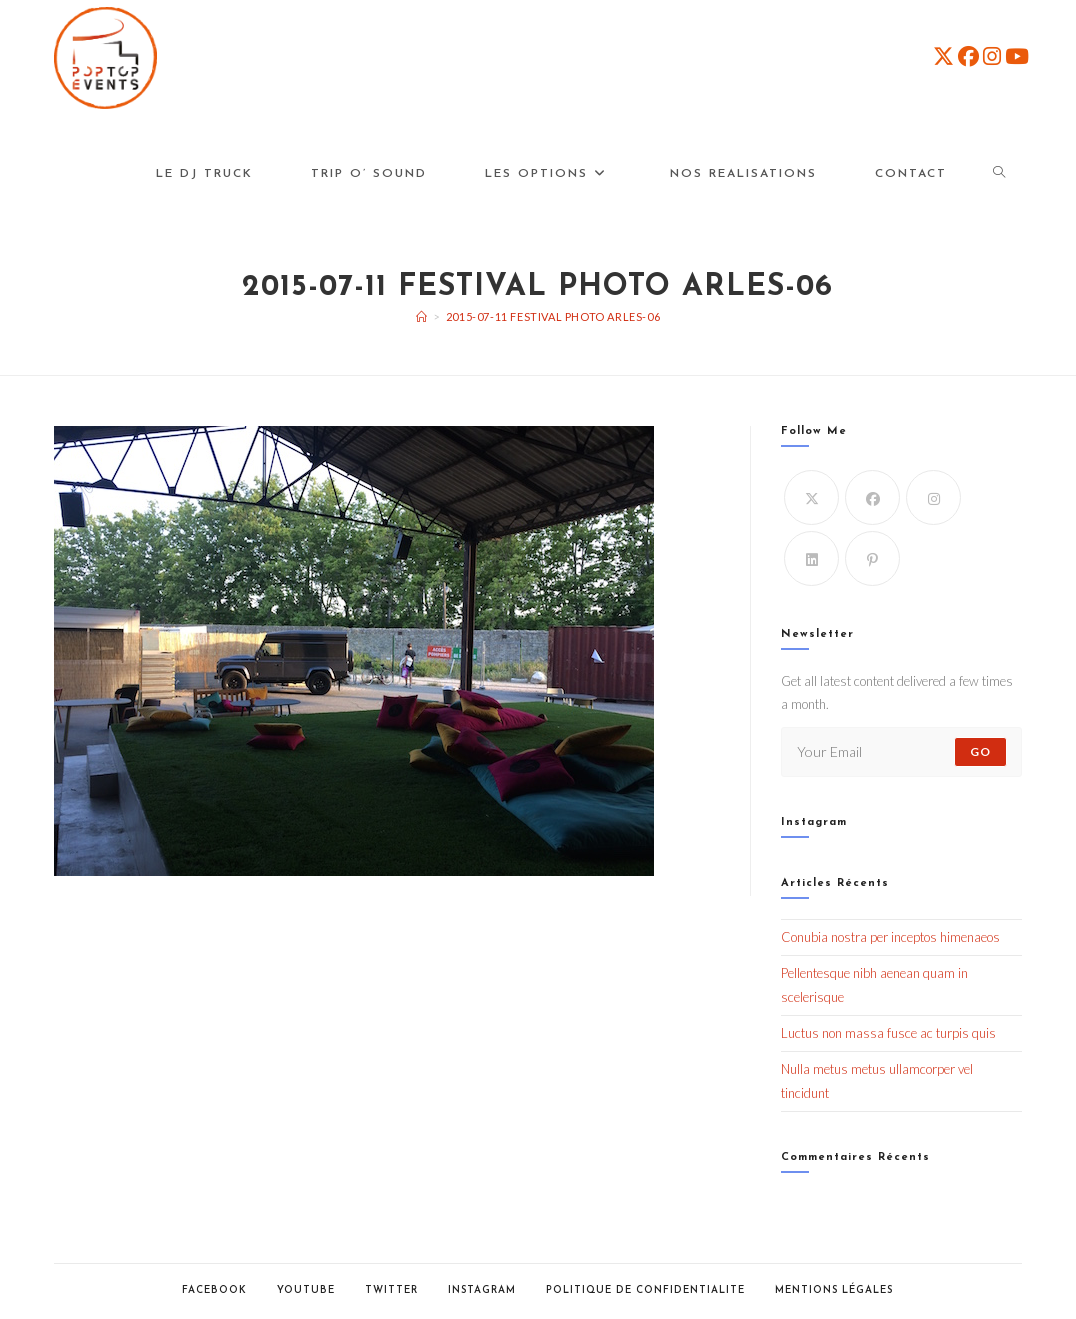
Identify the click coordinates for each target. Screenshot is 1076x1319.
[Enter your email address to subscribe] (901, 752)
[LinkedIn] (811, 558)
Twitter (391, 1290)
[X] (811, 497)
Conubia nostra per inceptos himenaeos (890, 937)
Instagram (482, 1290)
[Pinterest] (872, 558)
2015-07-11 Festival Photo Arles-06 (553, 316)
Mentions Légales (834, 1290)
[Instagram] (933, 497)
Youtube (306, 1290)
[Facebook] (872, 497)
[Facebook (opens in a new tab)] (968, 56)
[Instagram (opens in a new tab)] (992, 56)
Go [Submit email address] (980, 751)
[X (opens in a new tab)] (943, 56)
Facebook (214, 1290)
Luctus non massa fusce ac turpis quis (888, 1033)
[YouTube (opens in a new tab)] (1017, 56)
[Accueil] (422, 316)
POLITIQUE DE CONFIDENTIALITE (645, 1290)
